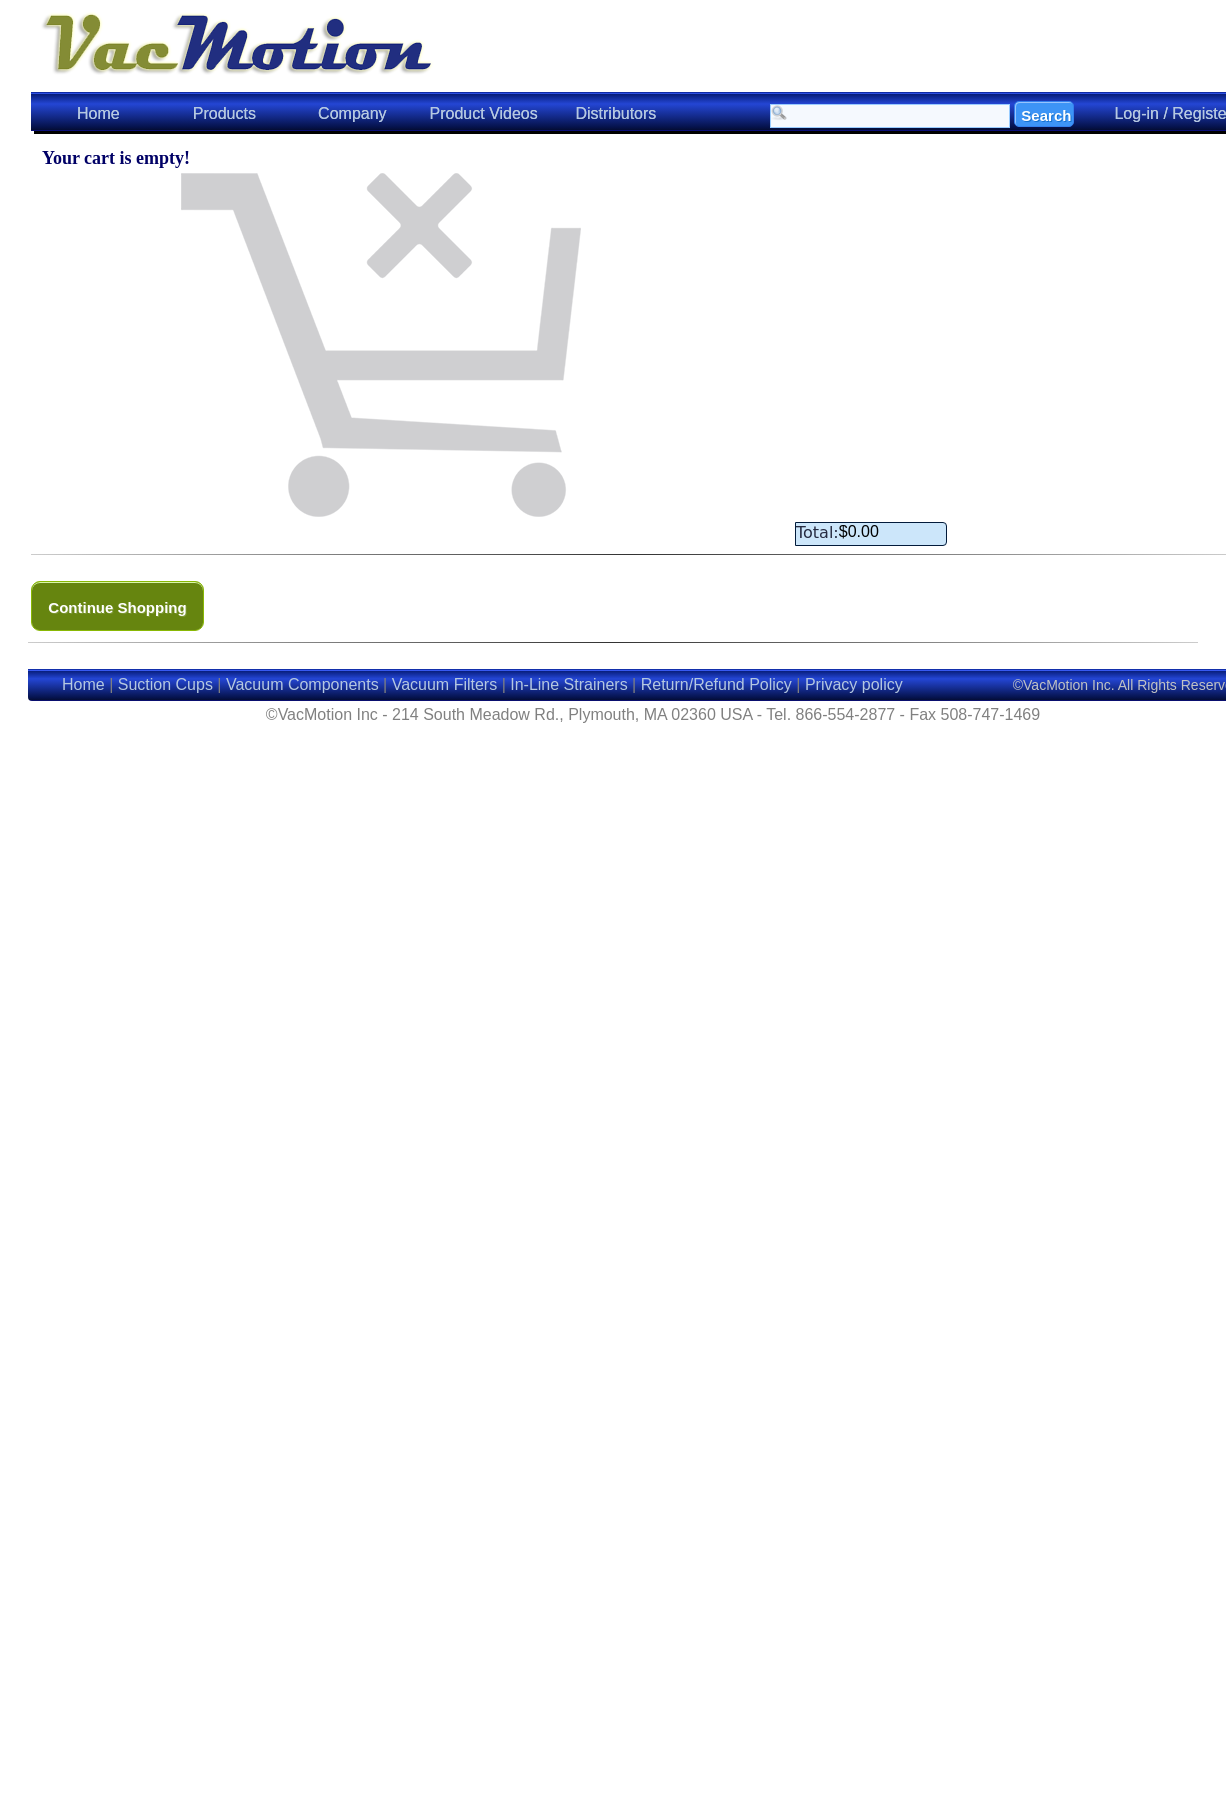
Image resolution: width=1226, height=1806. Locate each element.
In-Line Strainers (568, 684)
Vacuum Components (302, 684)
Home (98, 113)
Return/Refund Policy (716, 684)
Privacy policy (854, 684)
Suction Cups (165, 684)
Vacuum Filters (445, 684)
